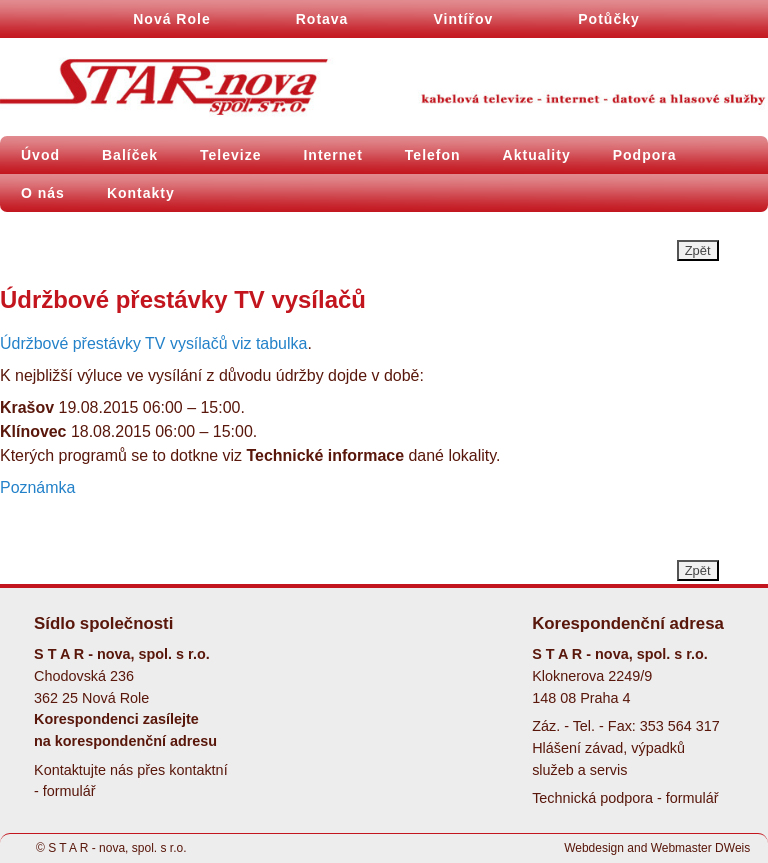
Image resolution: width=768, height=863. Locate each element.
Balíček (130, 155)
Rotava (322, 19)
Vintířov (463, 19)
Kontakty (141, 193)
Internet (332, 155)
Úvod (40, 155)
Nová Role (171, 19)
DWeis (732, 848)
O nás (43, 193)
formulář (69, 791)
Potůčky (608, 19)
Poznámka (37, 487)
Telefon (433, 155)
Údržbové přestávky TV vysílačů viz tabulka (153, 343)
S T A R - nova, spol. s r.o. (117, 848)
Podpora (645, 155)
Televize (230, 155)
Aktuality (537, 155)
